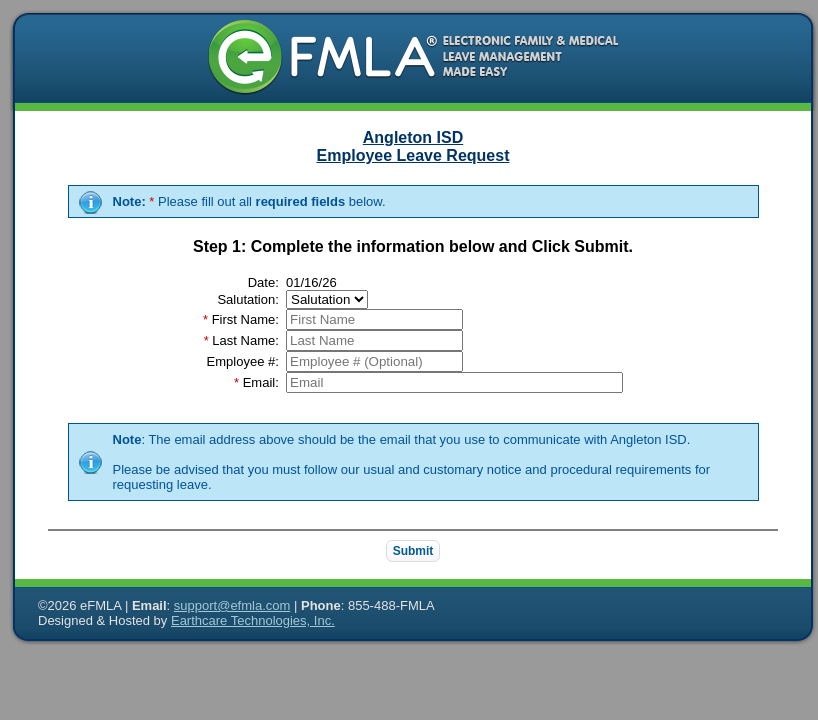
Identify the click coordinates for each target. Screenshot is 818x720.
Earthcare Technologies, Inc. (253, 620)
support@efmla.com (232, 605)
